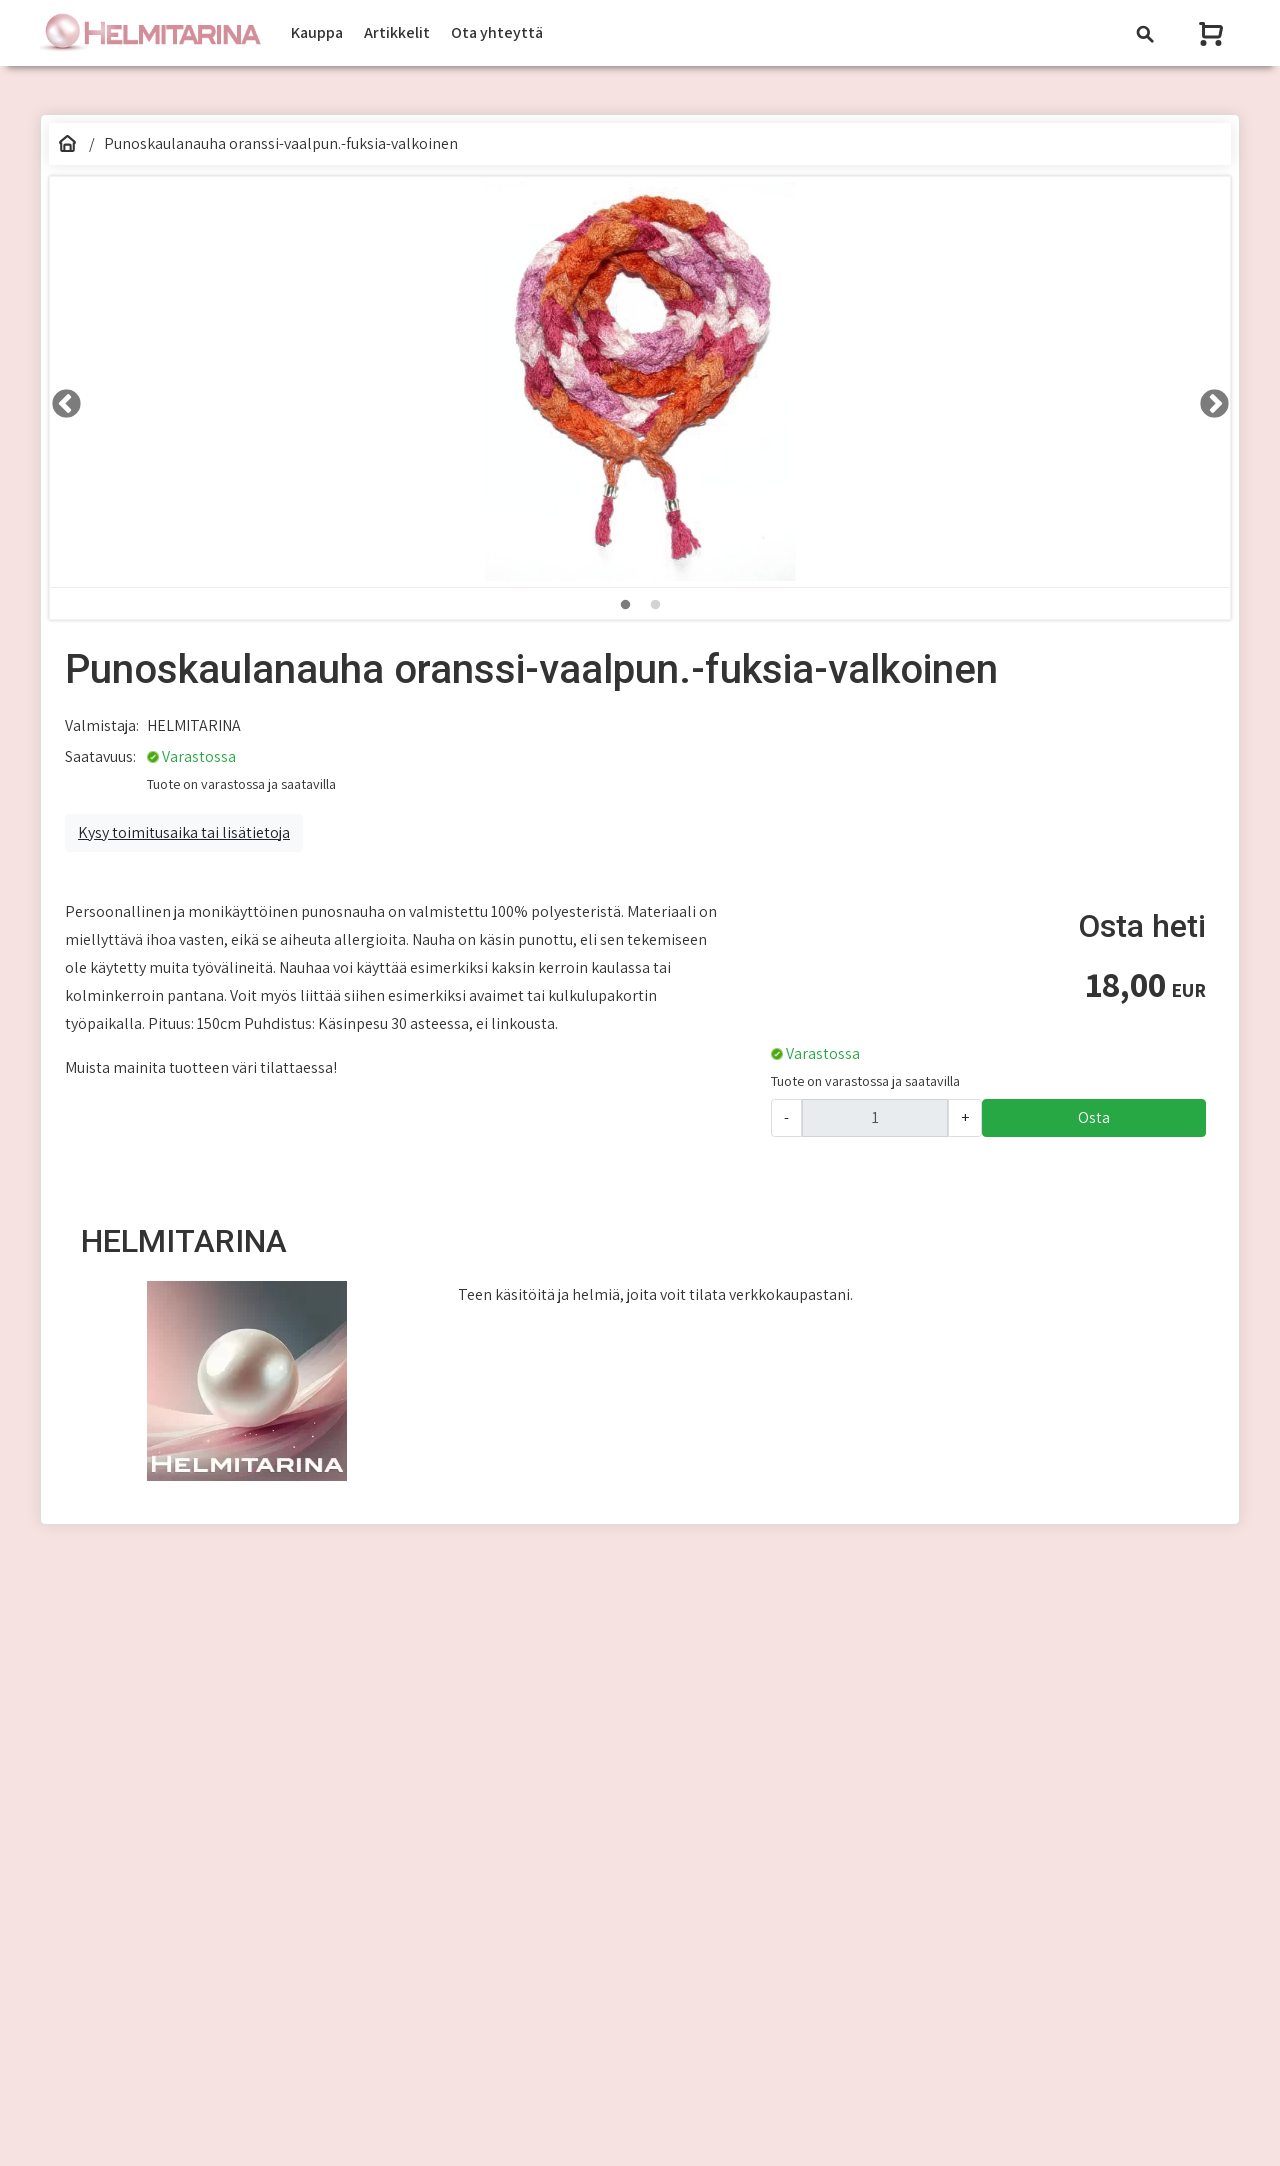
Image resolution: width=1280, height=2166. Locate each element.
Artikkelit (397, 32)
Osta (1094, 1117)
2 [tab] (655, 605)
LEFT (60, 398)
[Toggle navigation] (1145, 33)
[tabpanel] (640, 382)
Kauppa (317, 32)
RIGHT (1208, 398)
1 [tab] (625, 605)
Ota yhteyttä (497, 32)
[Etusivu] (67, 144)
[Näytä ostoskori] (1213, 33)
